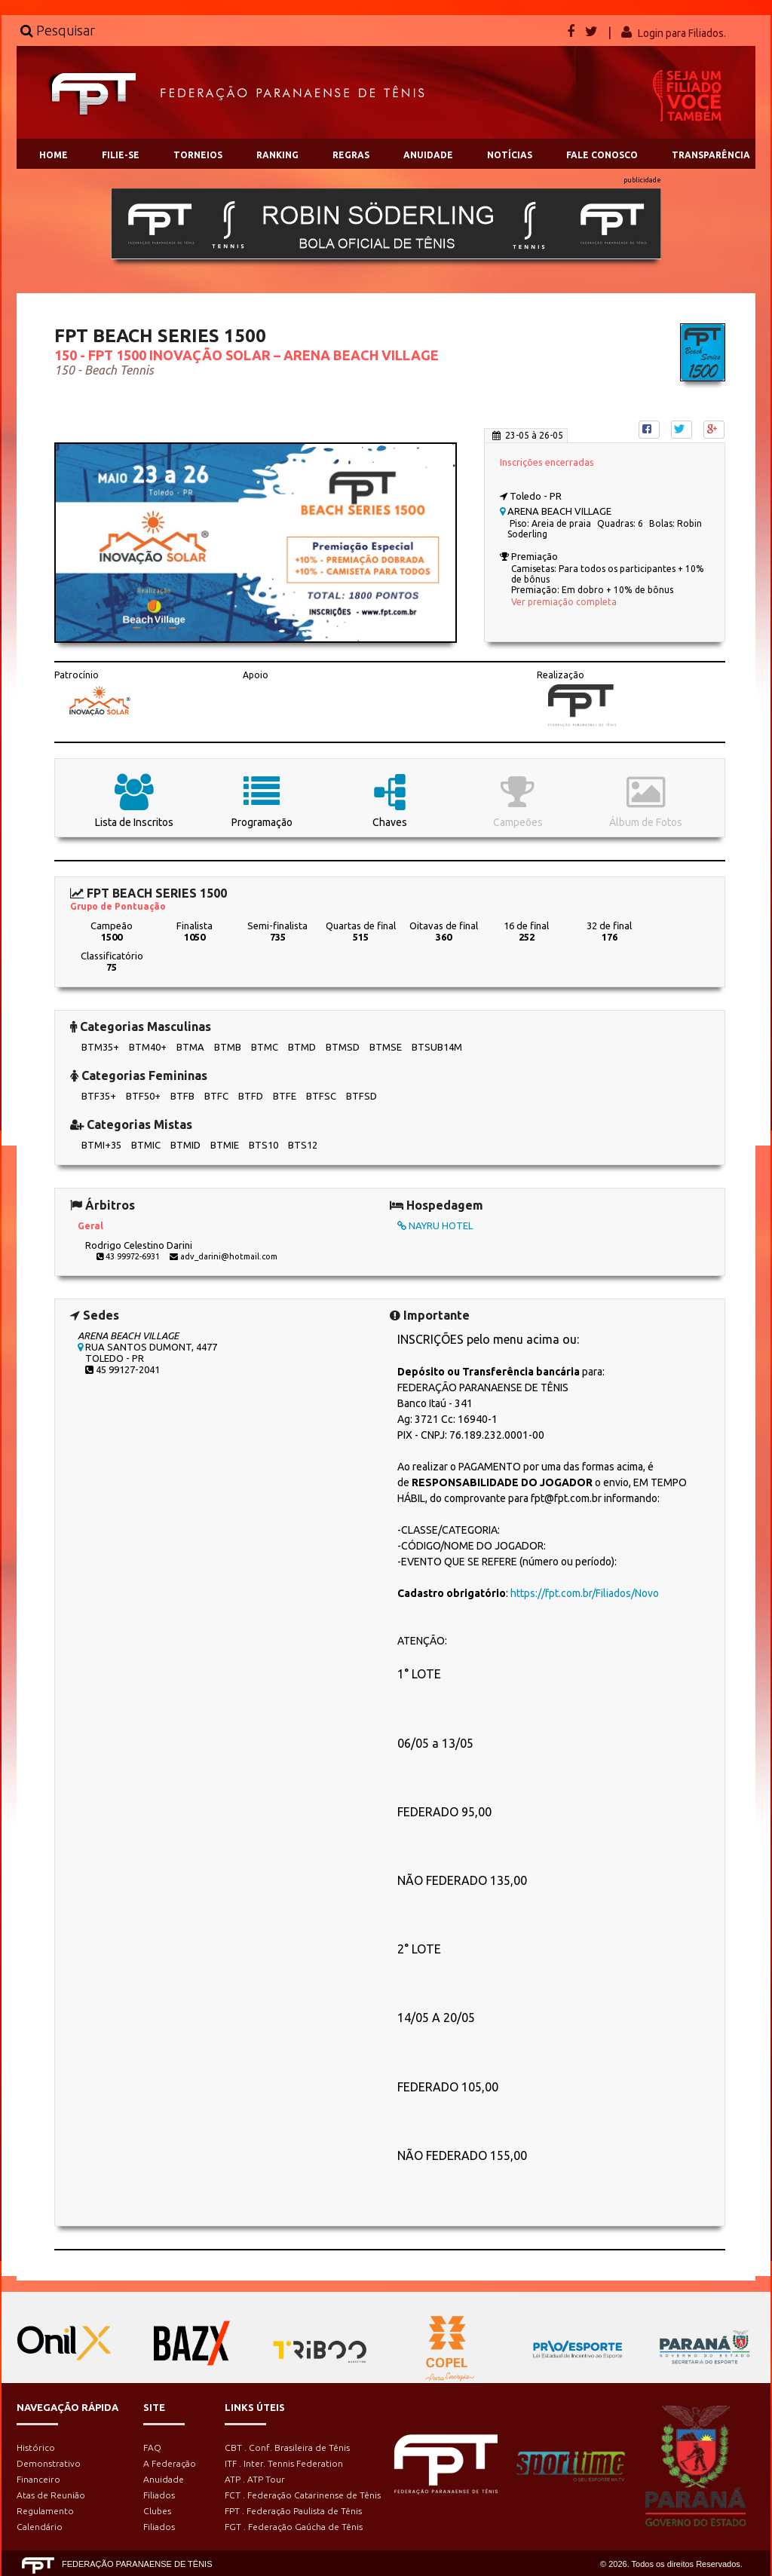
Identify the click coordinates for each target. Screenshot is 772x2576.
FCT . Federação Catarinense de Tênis (303, 2495)
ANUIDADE (428, 155)
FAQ (152, 2447)
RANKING (277, 155)
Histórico (36, 2447)
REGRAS (350, 155)
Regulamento (45, 2511)
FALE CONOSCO (602, 155)
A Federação (169, 2463)
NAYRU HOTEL (435, 1225)
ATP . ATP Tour (255, 2479)
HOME (53, 155)
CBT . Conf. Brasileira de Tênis (287, 2447)
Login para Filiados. (682, 33)
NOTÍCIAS (509, 155)
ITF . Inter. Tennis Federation (284, 2463)
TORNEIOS (197, 155)
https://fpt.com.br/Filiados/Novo (584, 1593)
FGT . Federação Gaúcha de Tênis (294, 2527)
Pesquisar (57, 30)
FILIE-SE (120, 155)
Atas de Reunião (51, 2495)
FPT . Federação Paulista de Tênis (293, 2511)
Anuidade (163, 2479)
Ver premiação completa (564, 602)
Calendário (40, 2527)
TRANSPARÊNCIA (711, 155)
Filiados (159, 2495)
